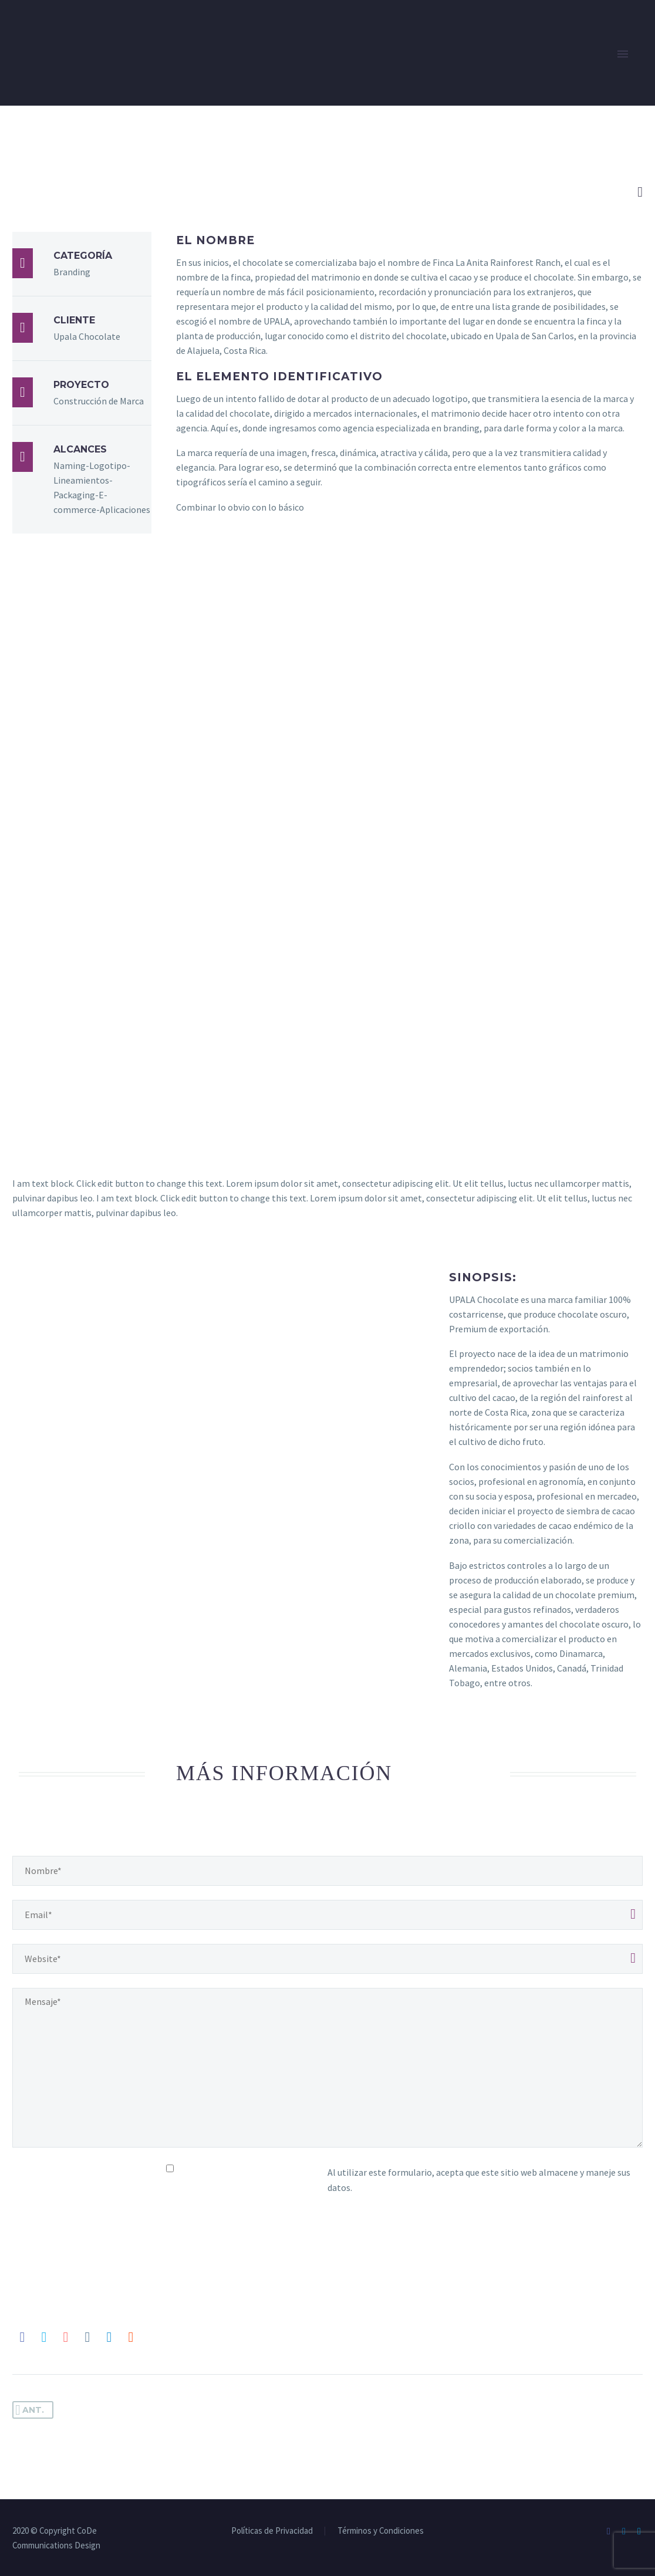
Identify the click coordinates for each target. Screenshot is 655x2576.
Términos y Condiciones (380, 2531)
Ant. (29, 2410)
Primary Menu (622, 54)
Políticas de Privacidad (272, 2531)
